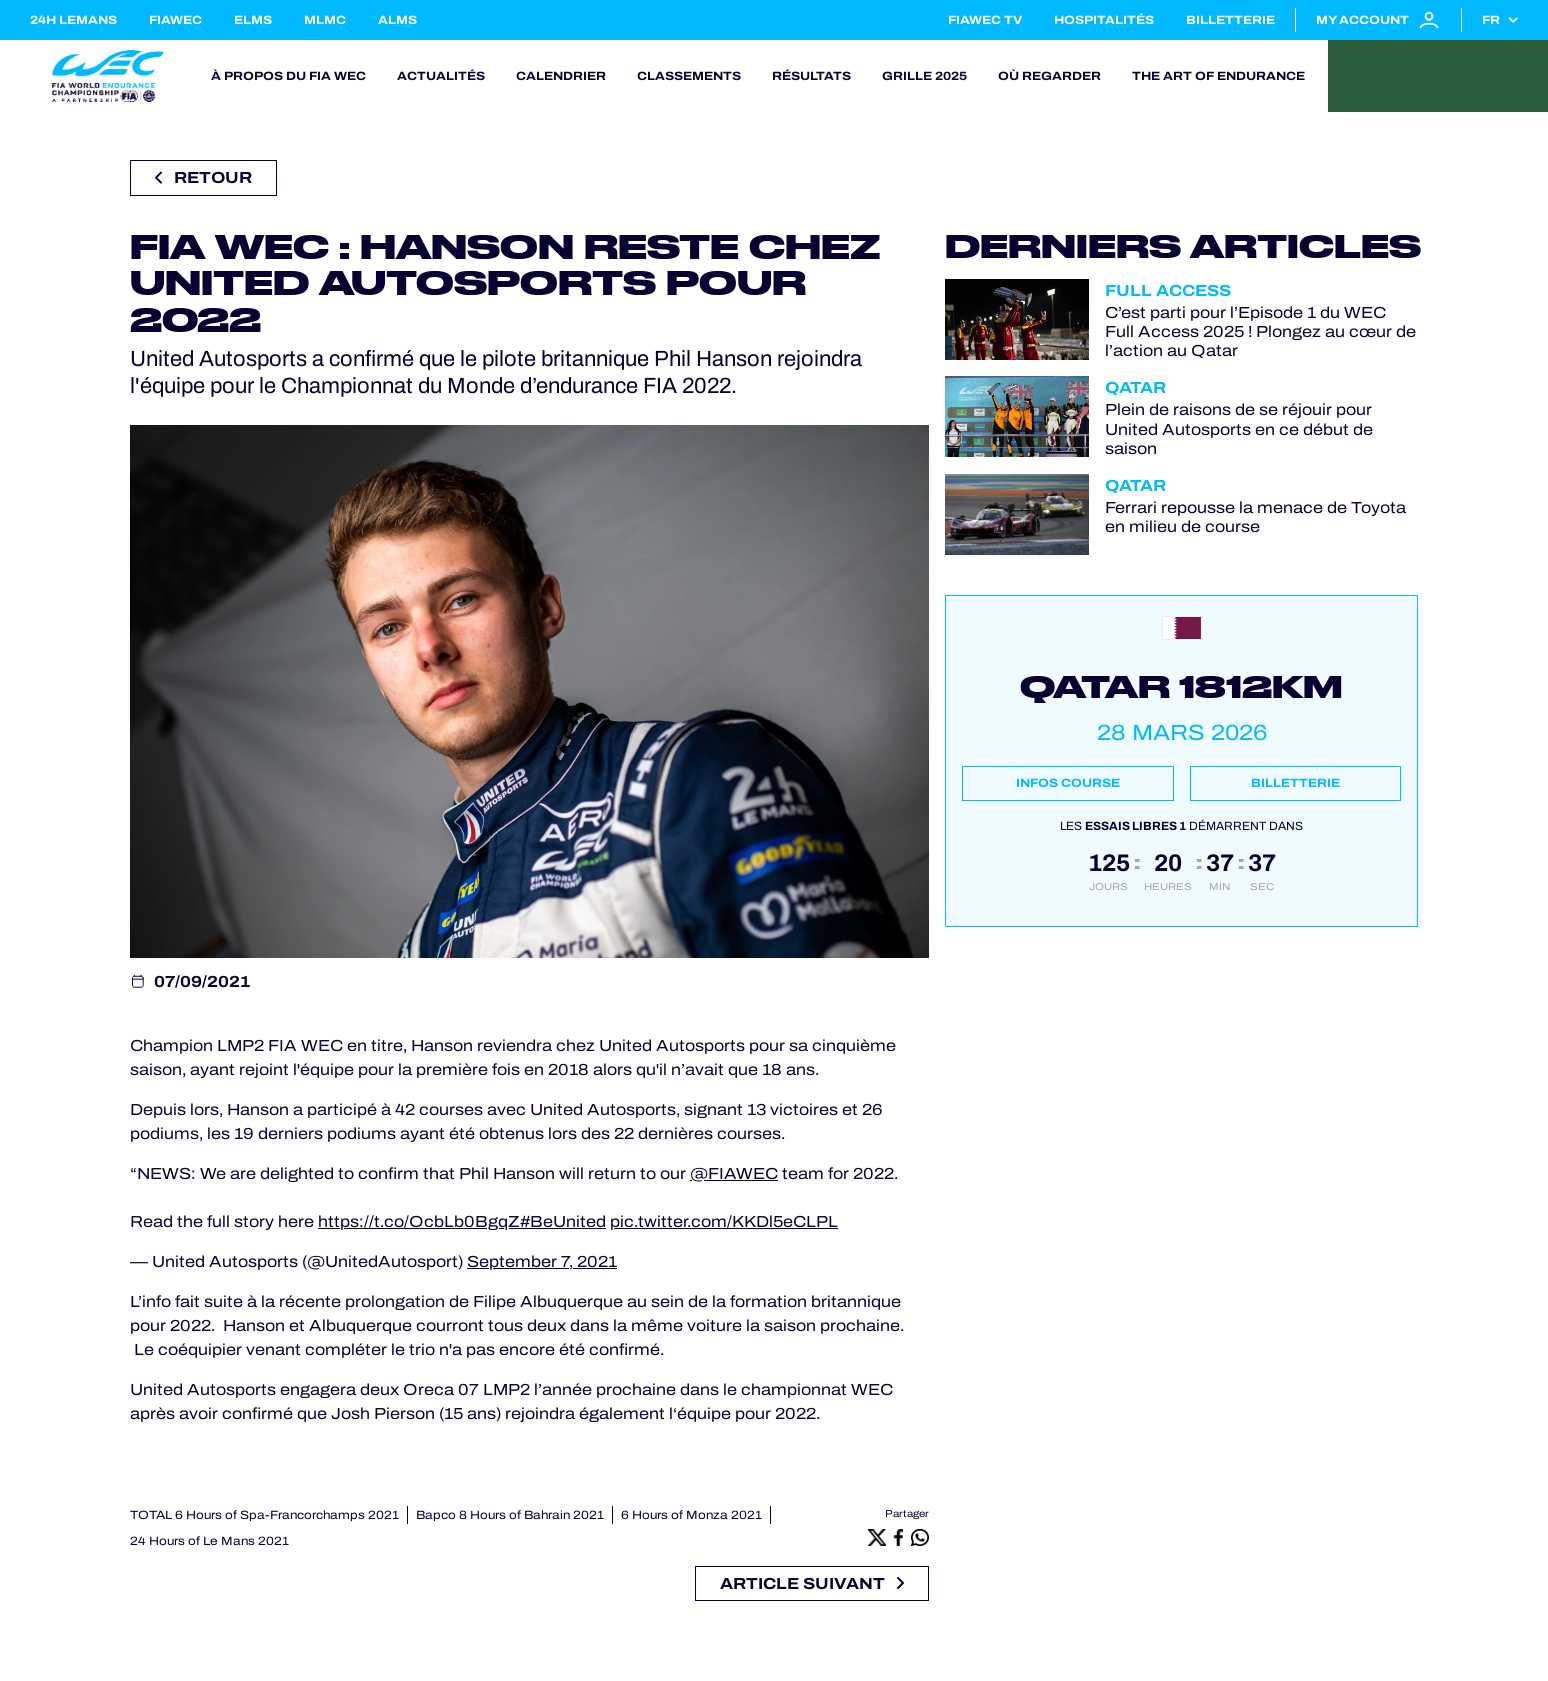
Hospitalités (1104, 20)
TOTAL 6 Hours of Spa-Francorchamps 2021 (264, 1515)
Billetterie (1230, 20)
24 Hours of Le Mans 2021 (209, 1541)
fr (1491, 20)
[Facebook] (899, 1537)
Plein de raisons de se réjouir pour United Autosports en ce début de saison (1239, 428)
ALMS (397, 20)
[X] (877, 1537)
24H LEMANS (73, 20)
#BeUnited (563, 1221)
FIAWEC (175, 20)
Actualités (441, 76)
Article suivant (812, 1583)
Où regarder (1049, 76)
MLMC (325, 20)
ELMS (253, 20)
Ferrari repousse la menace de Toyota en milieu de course (1255, 517)
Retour (203, 177)
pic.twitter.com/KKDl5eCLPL (724, 1221)
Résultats (811, 76)
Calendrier (561, 76)
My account (1378, 20)
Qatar (1135, 387)
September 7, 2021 (542, 1261)
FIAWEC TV (985, 20)
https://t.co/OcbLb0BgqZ (419, 1221)
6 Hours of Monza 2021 (691, 1515)
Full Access (1168, 290)
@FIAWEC (734, 1173)
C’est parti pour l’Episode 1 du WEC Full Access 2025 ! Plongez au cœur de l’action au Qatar (1260, 331)
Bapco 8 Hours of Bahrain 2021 (510, 1515)
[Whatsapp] (920, 1537)
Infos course (1068, 783)
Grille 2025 (924, 76)
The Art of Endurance (1218, 76)
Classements (689, 76)
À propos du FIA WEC (288, 76)
